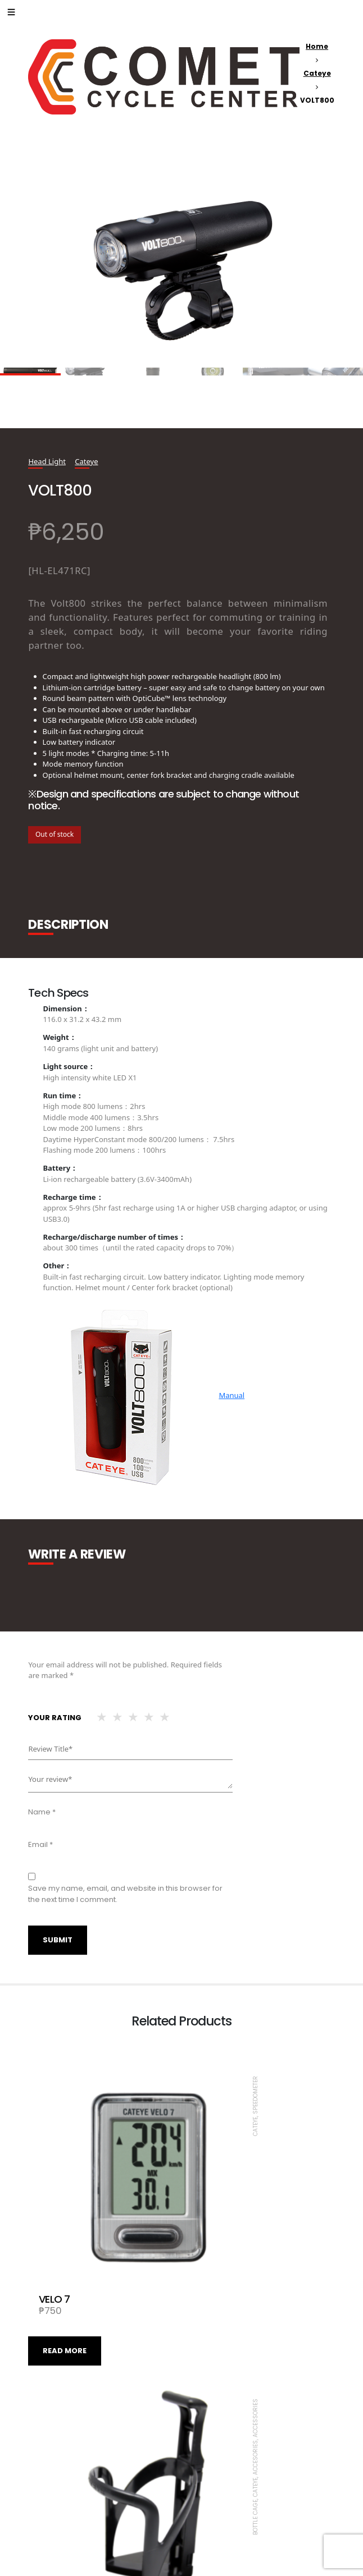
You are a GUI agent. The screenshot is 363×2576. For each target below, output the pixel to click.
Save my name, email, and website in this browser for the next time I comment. (125, 1894)
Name (42, 1812)
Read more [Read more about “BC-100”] (218, 2261)
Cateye (317, 73)
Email (40, 1844)
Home (317, 46)
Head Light (47, 461)
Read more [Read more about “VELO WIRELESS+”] (218, 2495)
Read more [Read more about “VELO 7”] (65, 2261)
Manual (231, 1395)
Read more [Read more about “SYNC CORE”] (65, 2495)
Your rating (54, 1717)
